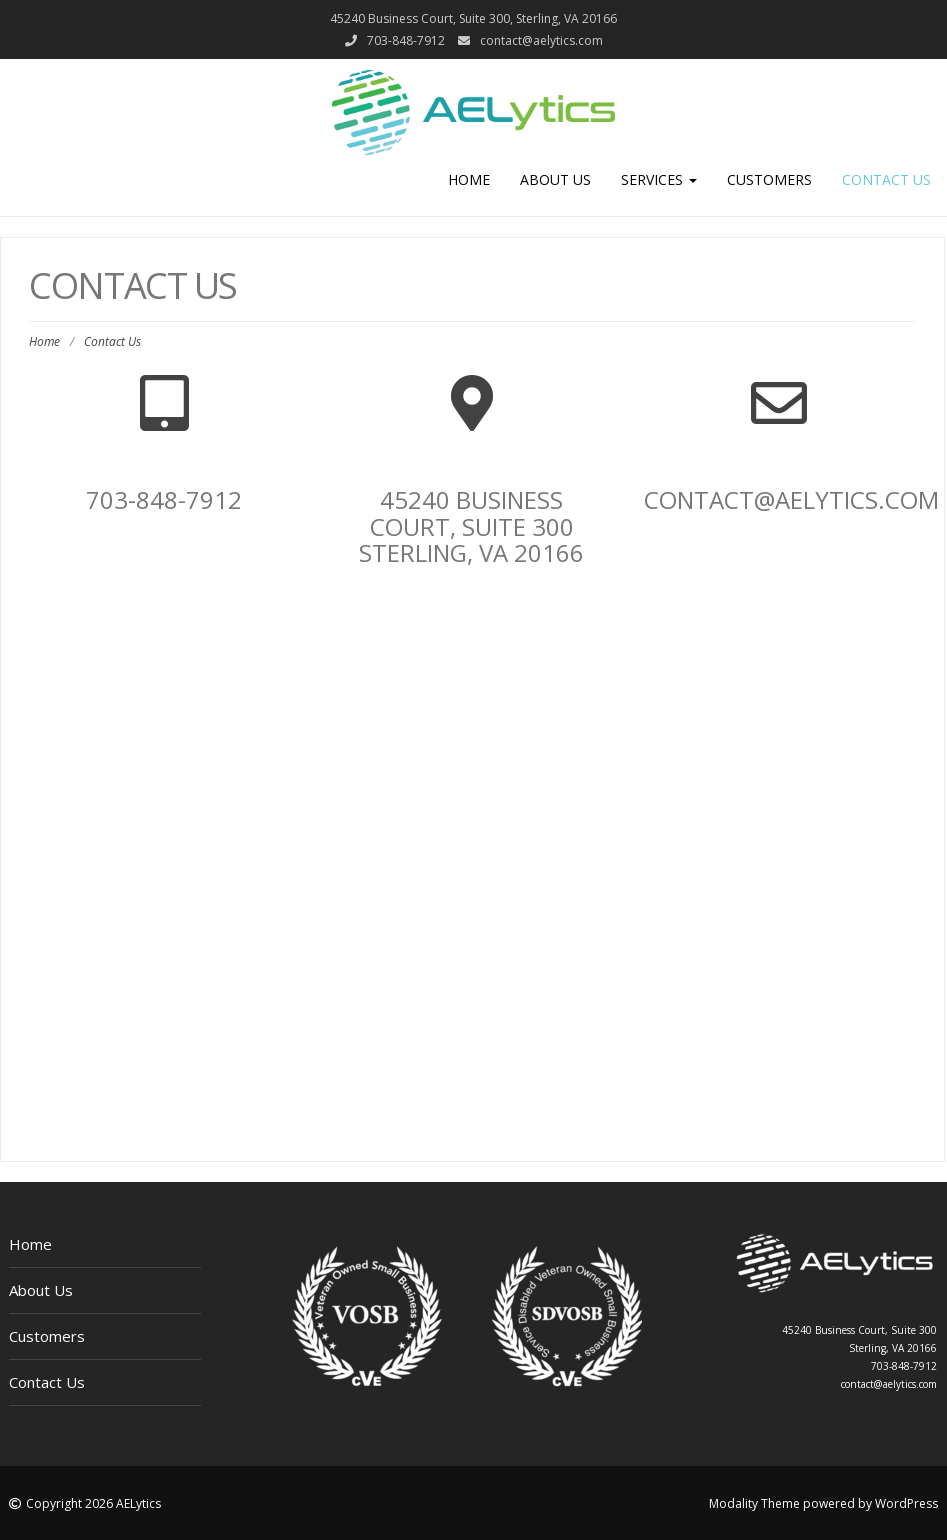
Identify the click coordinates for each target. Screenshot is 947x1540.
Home (469, 179)
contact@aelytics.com (541, 40)
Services (659, 179)
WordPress (906, 1503)
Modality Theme (754, 1503)
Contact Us (886, 179)
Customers (769, 179)
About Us (555, 179)
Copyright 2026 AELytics (93, 1503)
